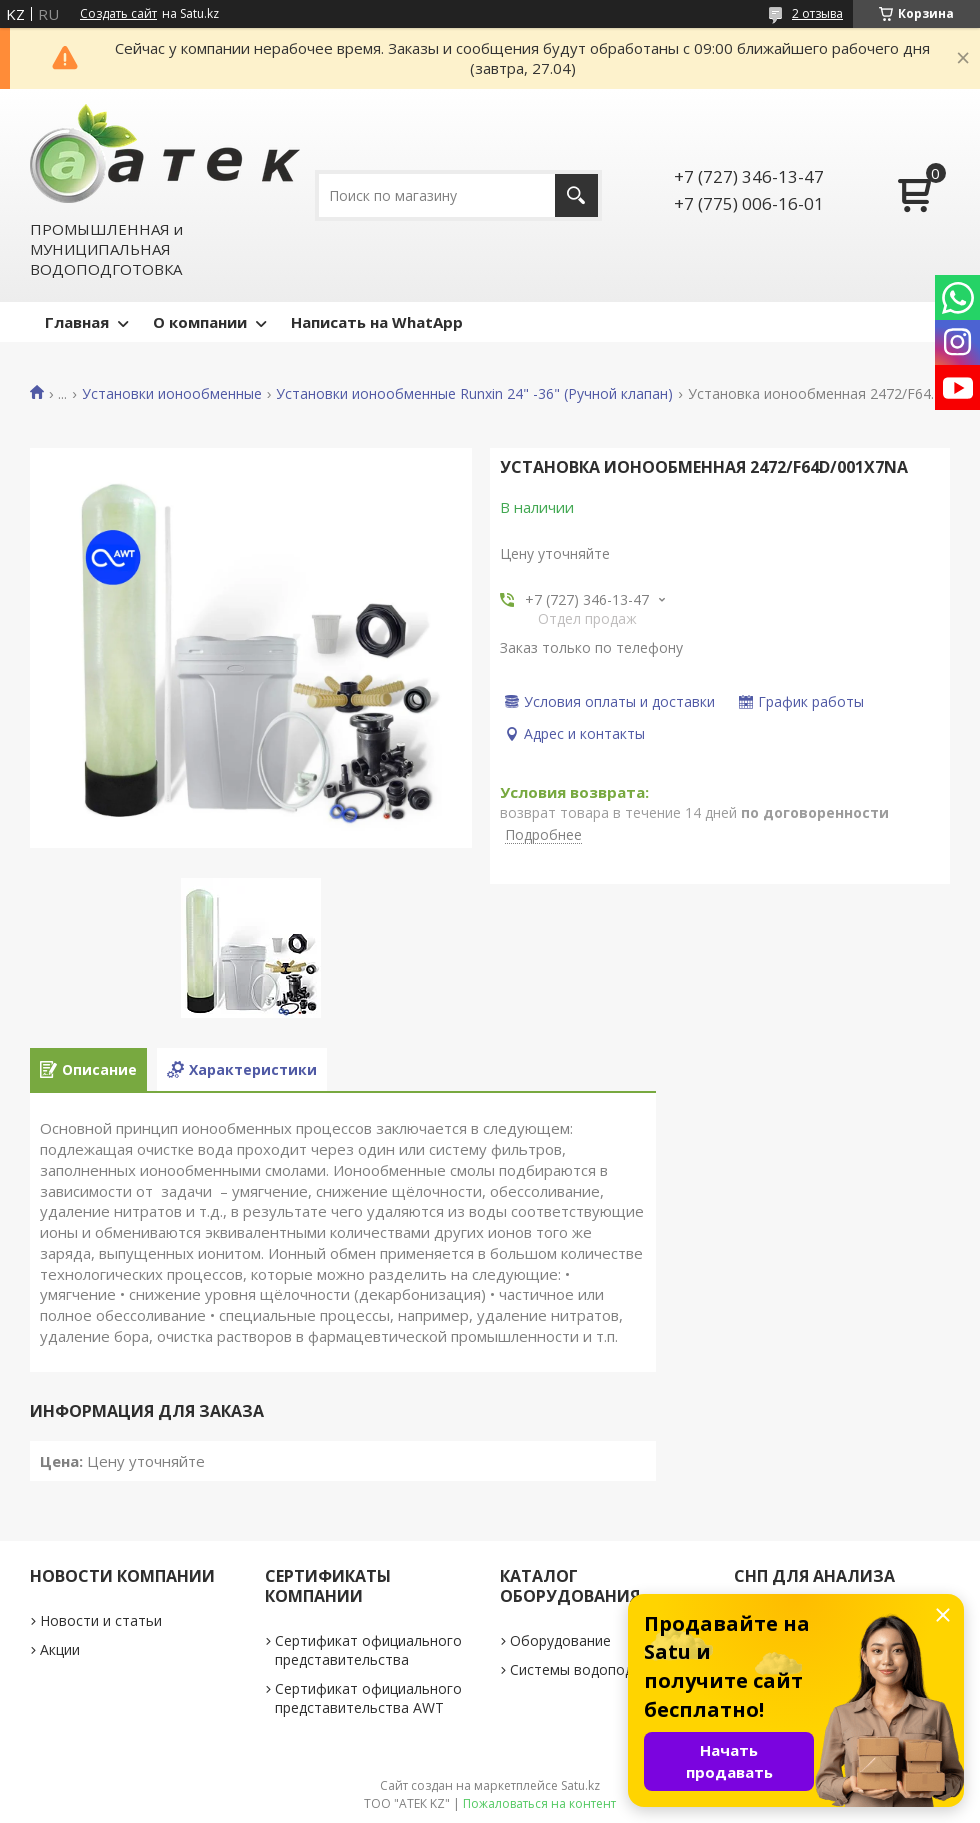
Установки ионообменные (172, 394)
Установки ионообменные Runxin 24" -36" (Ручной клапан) (474, 394)
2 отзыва (817, 13)
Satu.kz (580, 1785)
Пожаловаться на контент (539, 1803)
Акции (60, 1649)
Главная (77, 322)
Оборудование (560, 1640)
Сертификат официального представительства (368, 1650)
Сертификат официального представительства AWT (368, 1698)
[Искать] (576, 195)
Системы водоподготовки (599, 1669)
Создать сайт (118, 14)
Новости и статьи (101, 1620)
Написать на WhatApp (377, 322)
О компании (200, 322)
